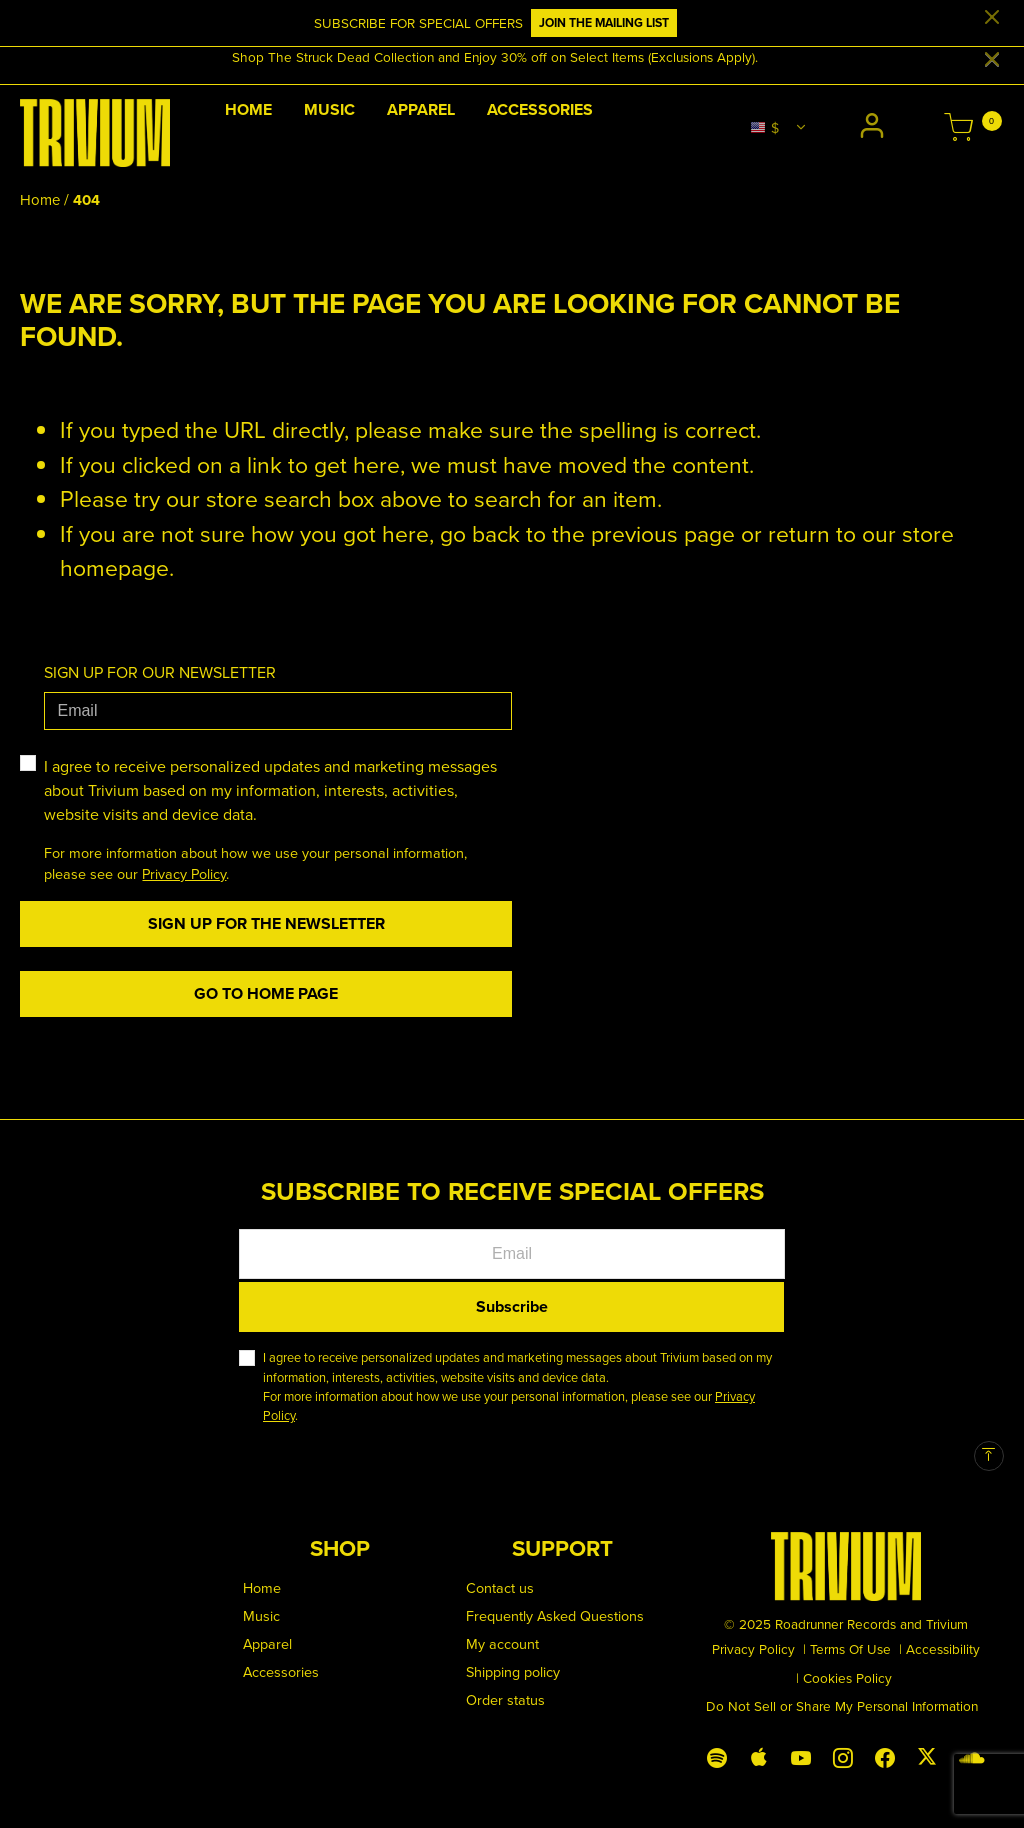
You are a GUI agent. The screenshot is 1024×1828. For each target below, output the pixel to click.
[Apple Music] (759, 1754)
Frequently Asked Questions (555, 1615)
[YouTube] (801, 1754)
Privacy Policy (184, 873)
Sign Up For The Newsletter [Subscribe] (266, 923)
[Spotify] (717, 1754)
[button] (874, 128)
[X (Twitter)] (927, 1752)
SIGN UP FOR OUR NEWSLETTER (160, 672)
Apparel (267, 1643)
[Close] (992, 17)
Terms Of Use (850, 1648)
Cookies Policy (847, 1677)
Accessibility (943, 1648)
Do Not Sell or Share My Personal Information (842, 1705)
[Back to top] (989, 1456)
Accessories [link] (540, 109)
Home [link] (248, 109)
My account (502, 1643)
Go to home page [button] (266, 993)
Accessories (281, 1671)
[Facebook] (885, 1754)
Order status (505, 1699)
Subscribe (512, 1306)
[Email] (278, 711)
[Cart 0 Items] (959, 129)
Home (40, 199)
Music (261, 1615)
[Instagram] (843, 1754)
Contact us (500, 1587)
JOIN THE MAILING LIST (604, 23)
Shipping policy (513, 1671)
